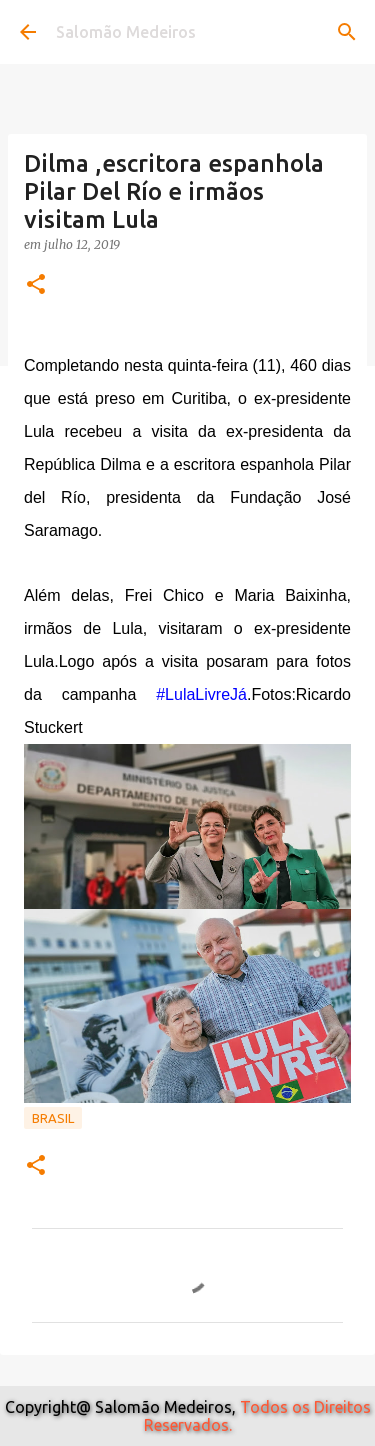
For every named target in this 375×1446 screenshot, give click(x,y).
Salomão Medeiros (126, 32)
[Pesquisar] (347, 32)
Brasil (53, 1118)
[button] (36, 285)
